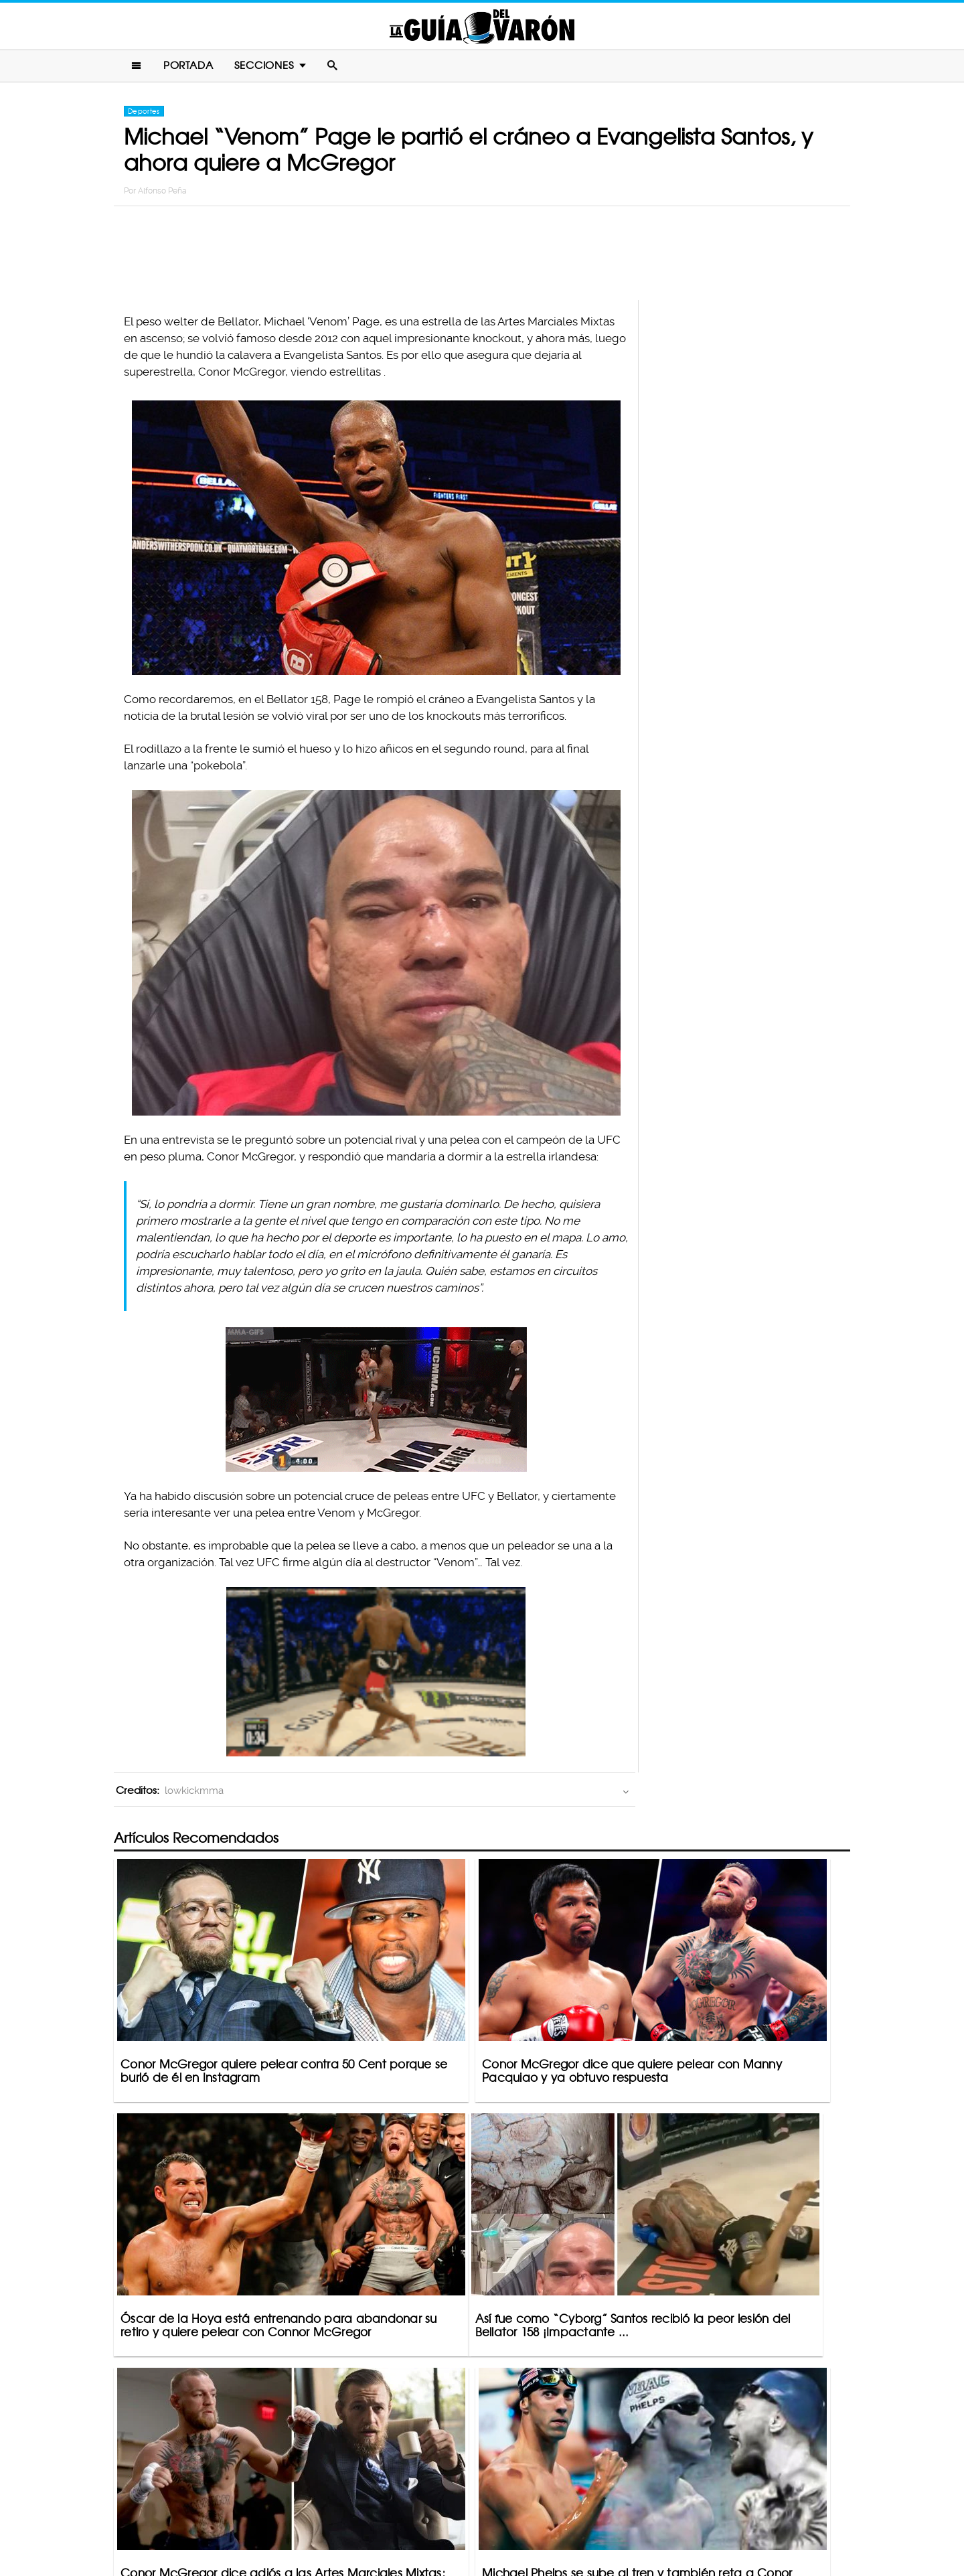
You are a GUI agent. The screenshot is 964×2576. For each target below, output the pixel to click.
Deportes (144, 115)
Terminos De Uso (570, 2513)
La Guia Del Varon (482, 27)
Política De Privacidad (467, 2513)
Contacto (381, 2513)
